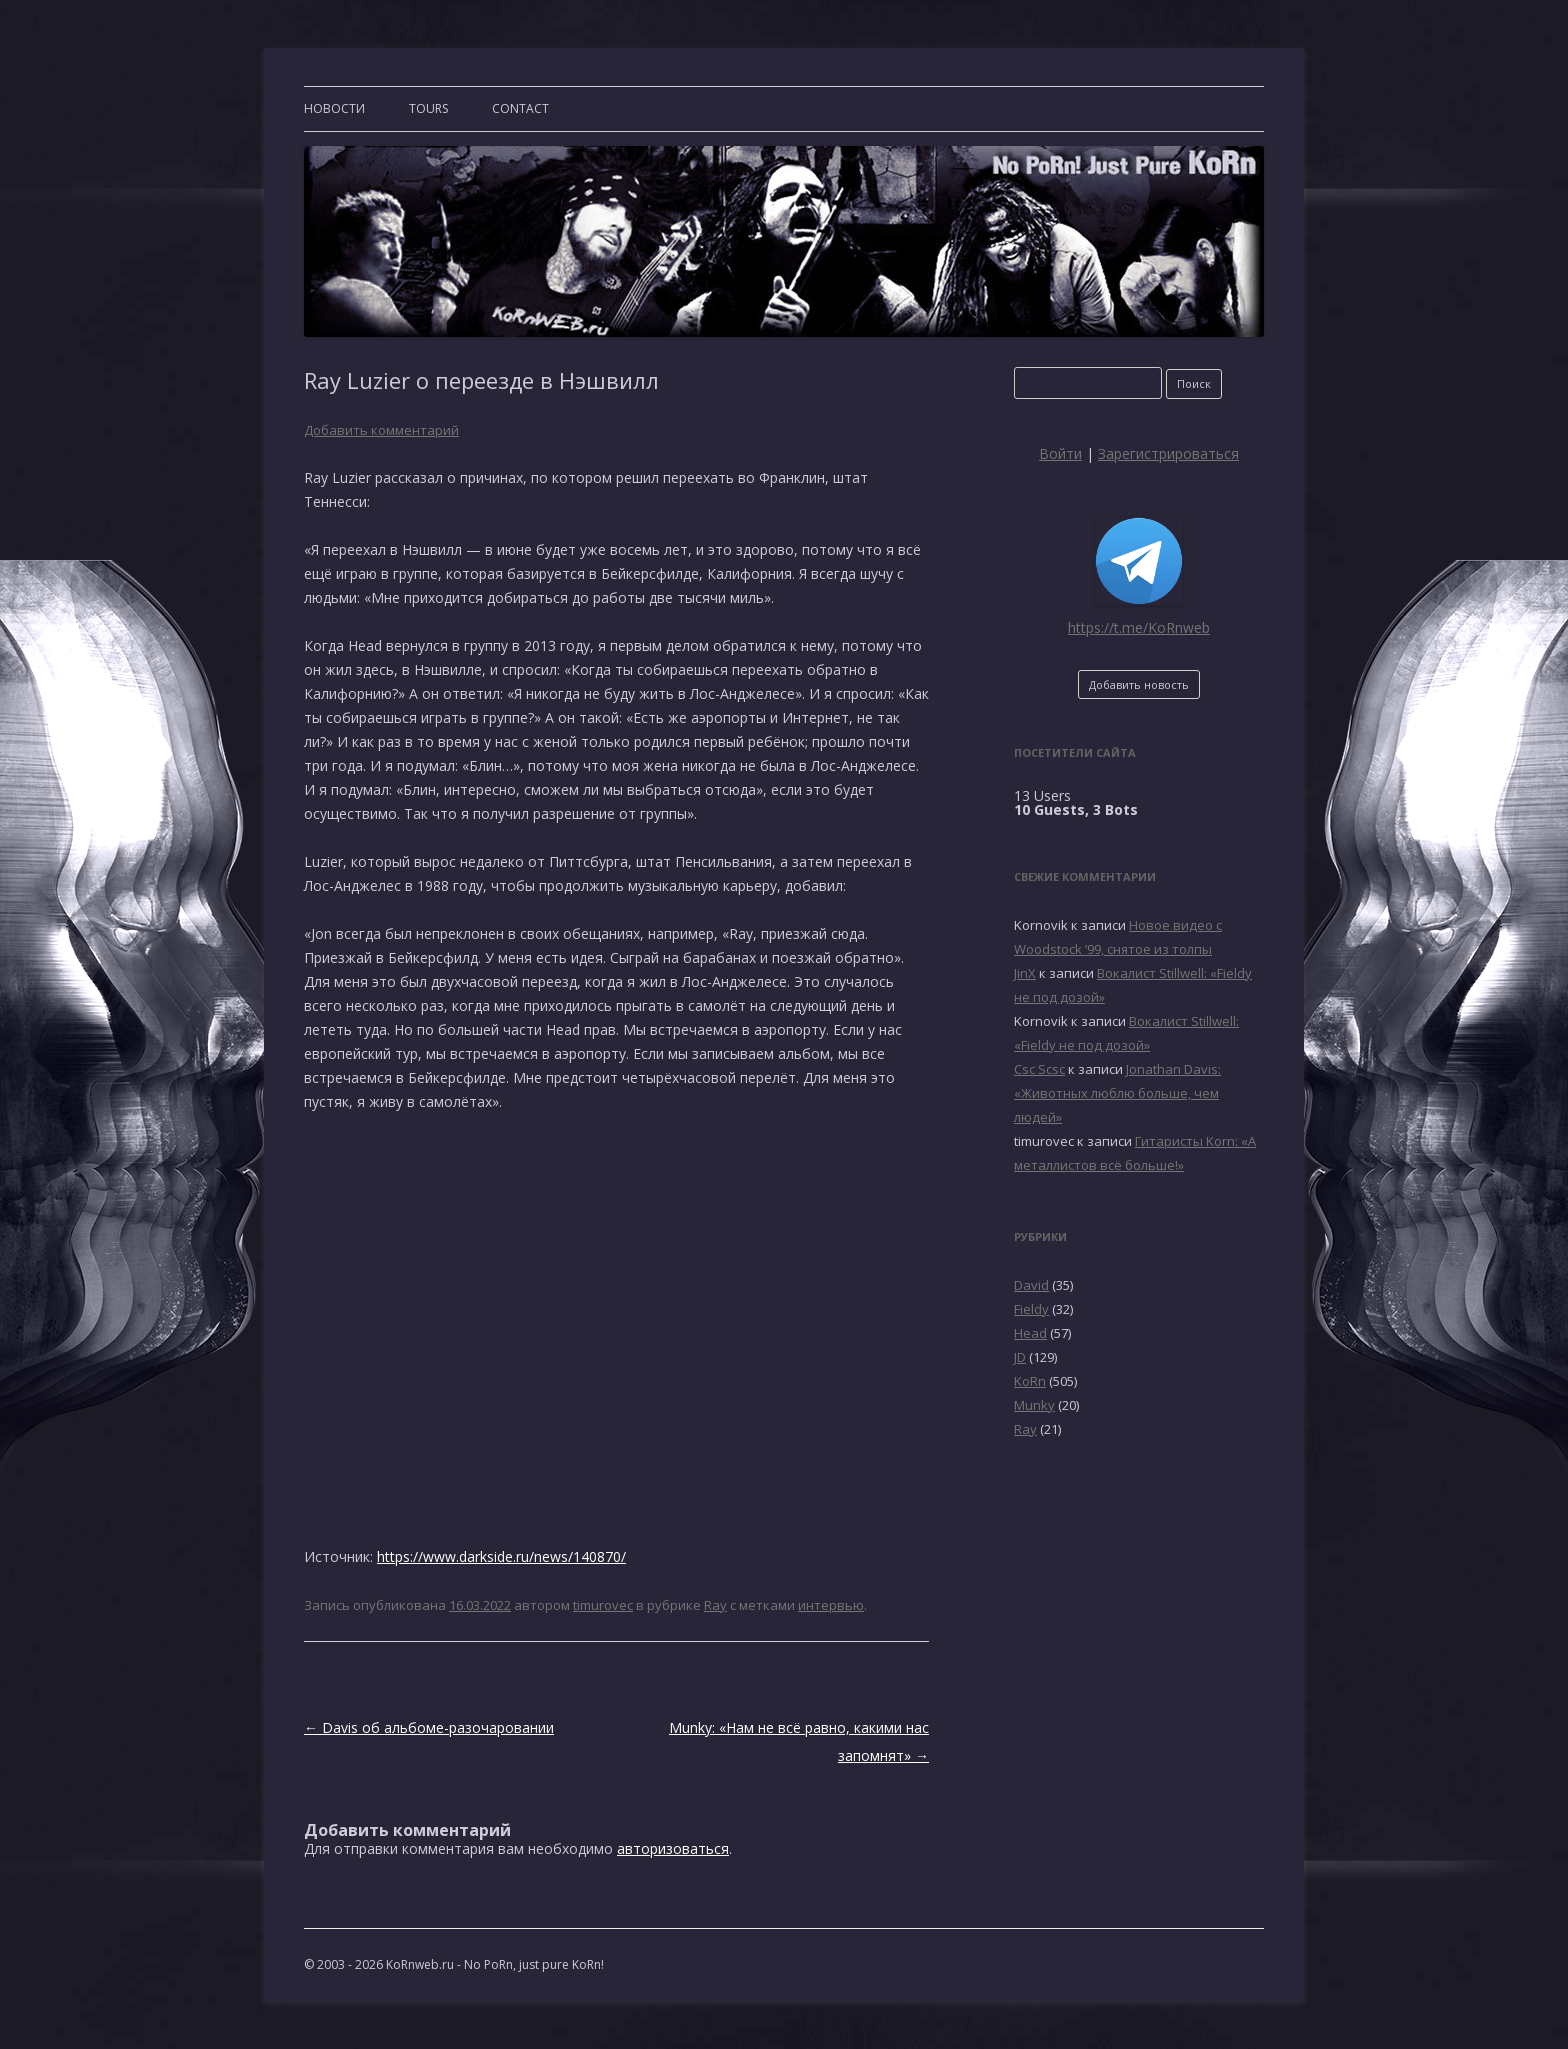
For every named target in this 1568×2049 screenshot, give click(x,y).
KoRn (1030, 1381)
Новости (334, 108)
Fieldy (1031, 1309)
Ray (715, 1605)
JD (1020, 1357)
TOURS (428, 108)
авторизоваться (673, 1848)
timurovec (603, 1605)
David (1031, 1285)
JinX (1025, 973)
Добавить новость (1139, 684)
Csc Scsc (1039, 1069)
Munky (1034, 1405)
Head (1030, 1333)
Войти (1060, 453)
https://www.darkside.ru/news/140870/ (501, 1556)
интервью (831, 1605)
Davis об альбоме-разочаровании (429, 1727)
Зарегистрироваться (1168, 453)
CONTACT (520, 108)
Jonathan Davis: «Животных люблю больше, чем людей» (1117, 1093)
